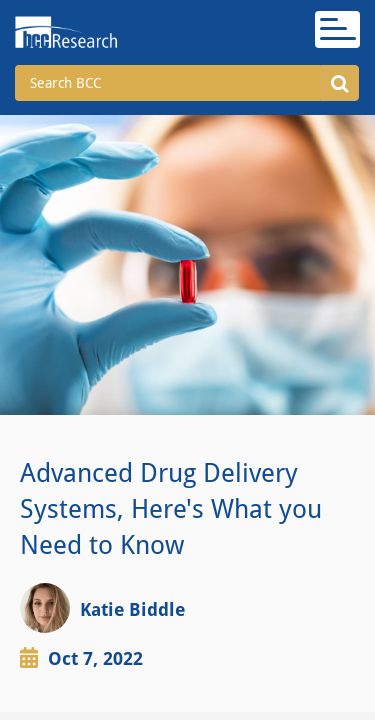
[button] (339, 83)
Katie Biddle (132, 609)
